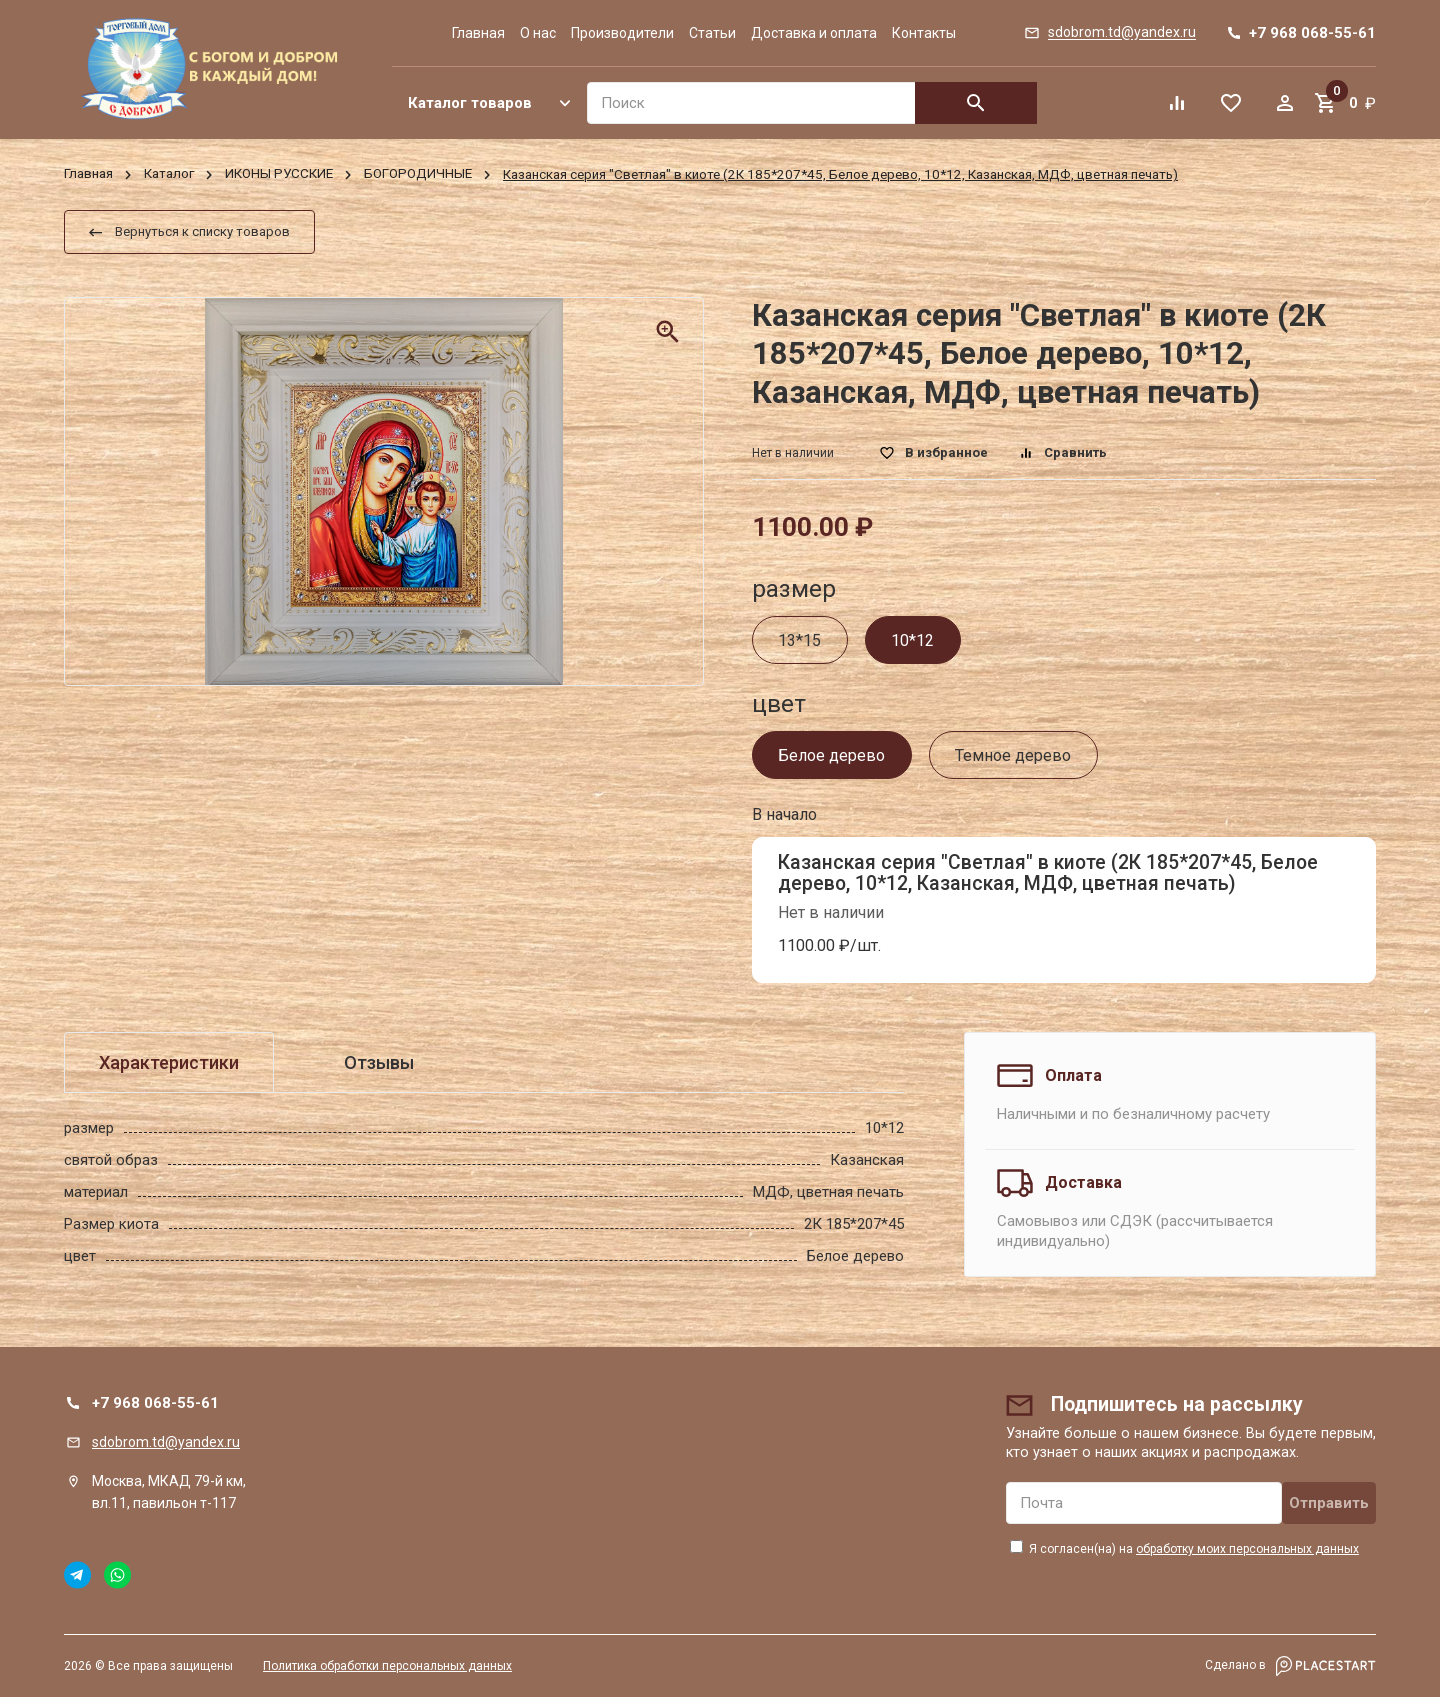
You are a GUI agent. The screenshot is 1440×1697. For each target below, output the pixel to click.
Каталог (169, 174)
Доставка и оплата (814, 33)
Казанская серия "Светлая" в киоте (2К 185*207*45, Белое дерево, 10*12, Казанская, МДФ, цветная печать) (1048, 873)
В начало (784, 814)
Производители (622, 33)
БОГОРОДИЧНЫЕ (418, 174)
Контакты (924, 33)
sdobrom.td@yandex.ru (166, 1442)
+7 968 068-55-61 (155, 1403)
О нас (538, 33)
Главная (478, 33)
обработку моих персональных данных (1247, 1549)
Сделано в (1290, 1666)
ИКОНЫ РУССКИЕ (279, 174)
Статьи (712, 33)
